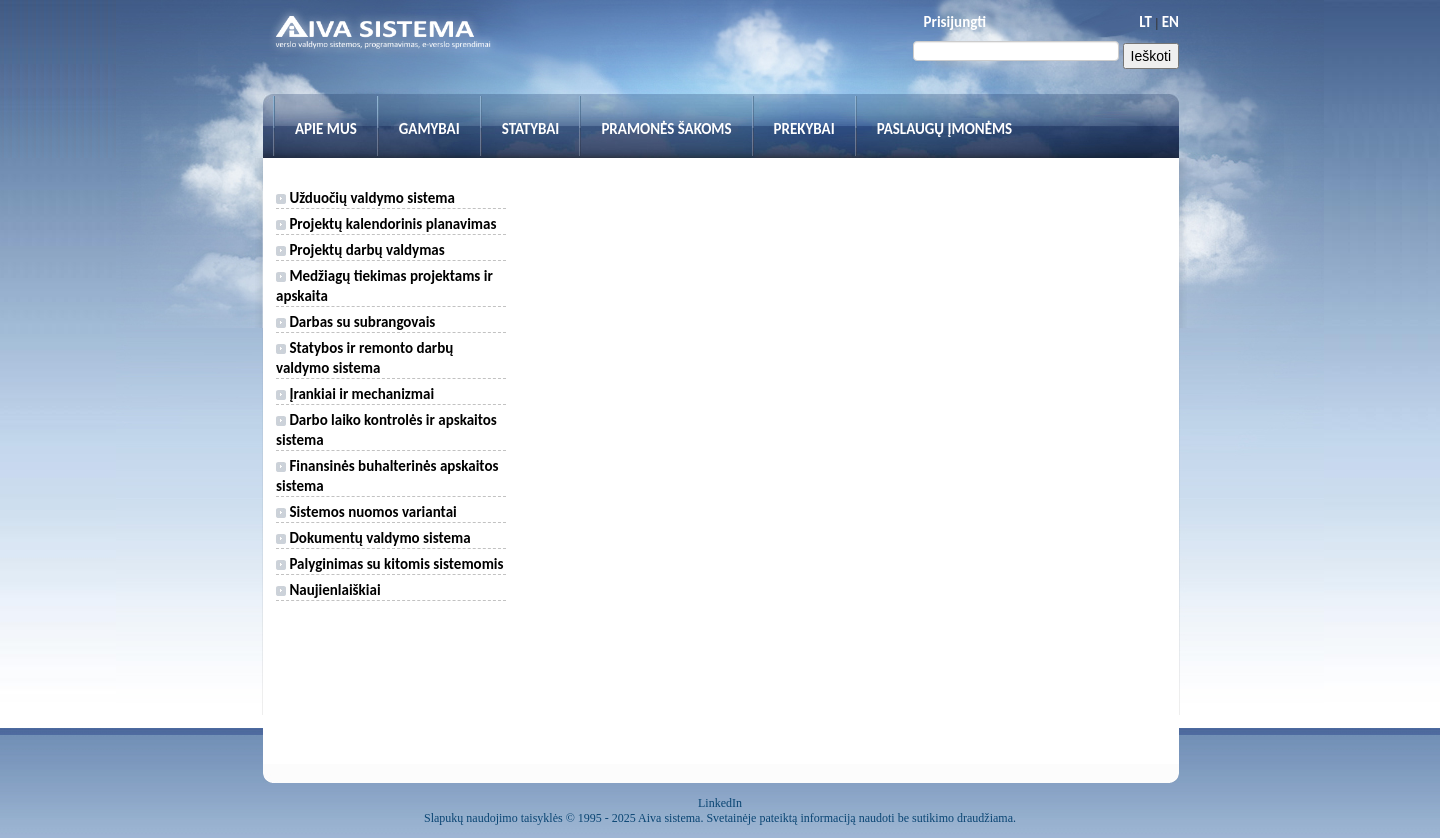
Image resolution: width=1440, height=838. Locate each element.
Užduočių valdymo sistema (365, 198)
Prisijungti (955, 22)
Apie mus (326, 129)
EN (1170, 22)
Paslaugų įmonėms (945, 129)
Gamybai (429, 129)
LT (1145, 22)
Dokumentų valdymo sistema (373, 538)
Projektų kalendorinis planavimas (386, 224)
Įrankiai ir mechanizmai (355, 394)
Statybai (531, 129)
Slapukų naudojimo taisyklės (493, 818)
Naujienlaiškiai (328, 590)
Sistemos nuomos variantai (366, 512)
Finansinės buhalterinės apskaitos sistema (387, 476)
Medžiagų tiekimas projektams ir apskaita (384, 286)
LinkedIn (720, 803)
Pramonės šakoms (666, 129)
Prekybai (804, 129)
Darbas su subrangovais (355, 322)
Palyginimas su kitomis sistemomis (390, 564)
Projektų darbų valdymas (360, 250)
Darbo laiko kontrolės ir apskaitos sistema (386, 430)
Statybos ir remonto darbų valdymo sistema (364, 358)
